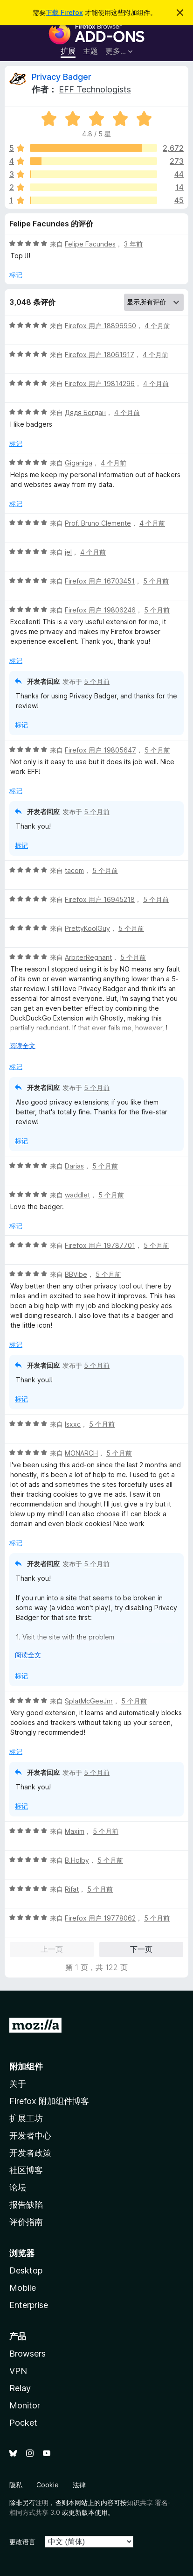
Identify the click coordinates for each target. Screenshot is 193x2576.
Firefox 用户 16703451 (100, 581)
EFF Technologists (95, 89)
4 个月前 (157, 326)
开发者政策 (30, 2153)
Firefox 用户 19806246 (100, 610)
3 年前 (133, 244)
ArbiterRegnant (88, 957)
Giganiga (78, 463)
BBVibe (76, 1274)
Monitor (24, 2405)
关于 (17, 2084)
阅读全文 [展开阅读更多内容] (22, 1045)
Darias (74, 1166)
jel (68, 552)
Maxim (74, 1831)
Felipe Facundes (90, 244)
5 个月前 (156, 581)
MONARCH (81, 1453)
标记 (15, 275)
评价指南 (26, 2222)
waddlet (77, 1195)
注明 (41, 2502)
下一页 (141, 1949)
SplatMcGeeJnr (89, 1701)
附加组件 (26, 2066)
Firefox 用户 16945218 (100, 899)
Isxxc (73, 1424)
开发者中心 (30, 2135)
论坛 (17, 2187)
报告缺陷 (26, 2205)
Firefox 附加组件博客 (49, 2101)
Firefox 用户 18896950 (100, 326)
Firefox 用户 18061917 (99, 355)
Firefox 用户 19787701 (100, 1245)
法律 (79, 2485)
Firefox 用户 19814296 (100, 383)
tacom (74, 870)
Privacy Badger (61, 77)
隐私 (15, 2485)
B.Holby (77, 1860)
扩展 (68, 51)
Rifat (72, 1889)
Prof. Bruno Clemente (98, 523)
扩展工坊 (26, 2118)
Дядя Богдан (85, 412)
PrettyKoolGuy (87, 928)
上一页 (52, 1949)
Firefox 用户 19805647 (100, 750)
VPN (18, 2371)
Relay (20, 2388)
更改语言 (22, 2542)
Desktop (25, 2270)
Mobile (22, 2288)
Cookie (47, 2485)
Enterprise (28, 2305)
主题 (90, 51)
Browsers (27, 2353)
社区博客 (26, 2170)
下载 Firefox (64, 12)
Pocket (23, 2423)
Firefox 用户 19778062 (100, 1918)
